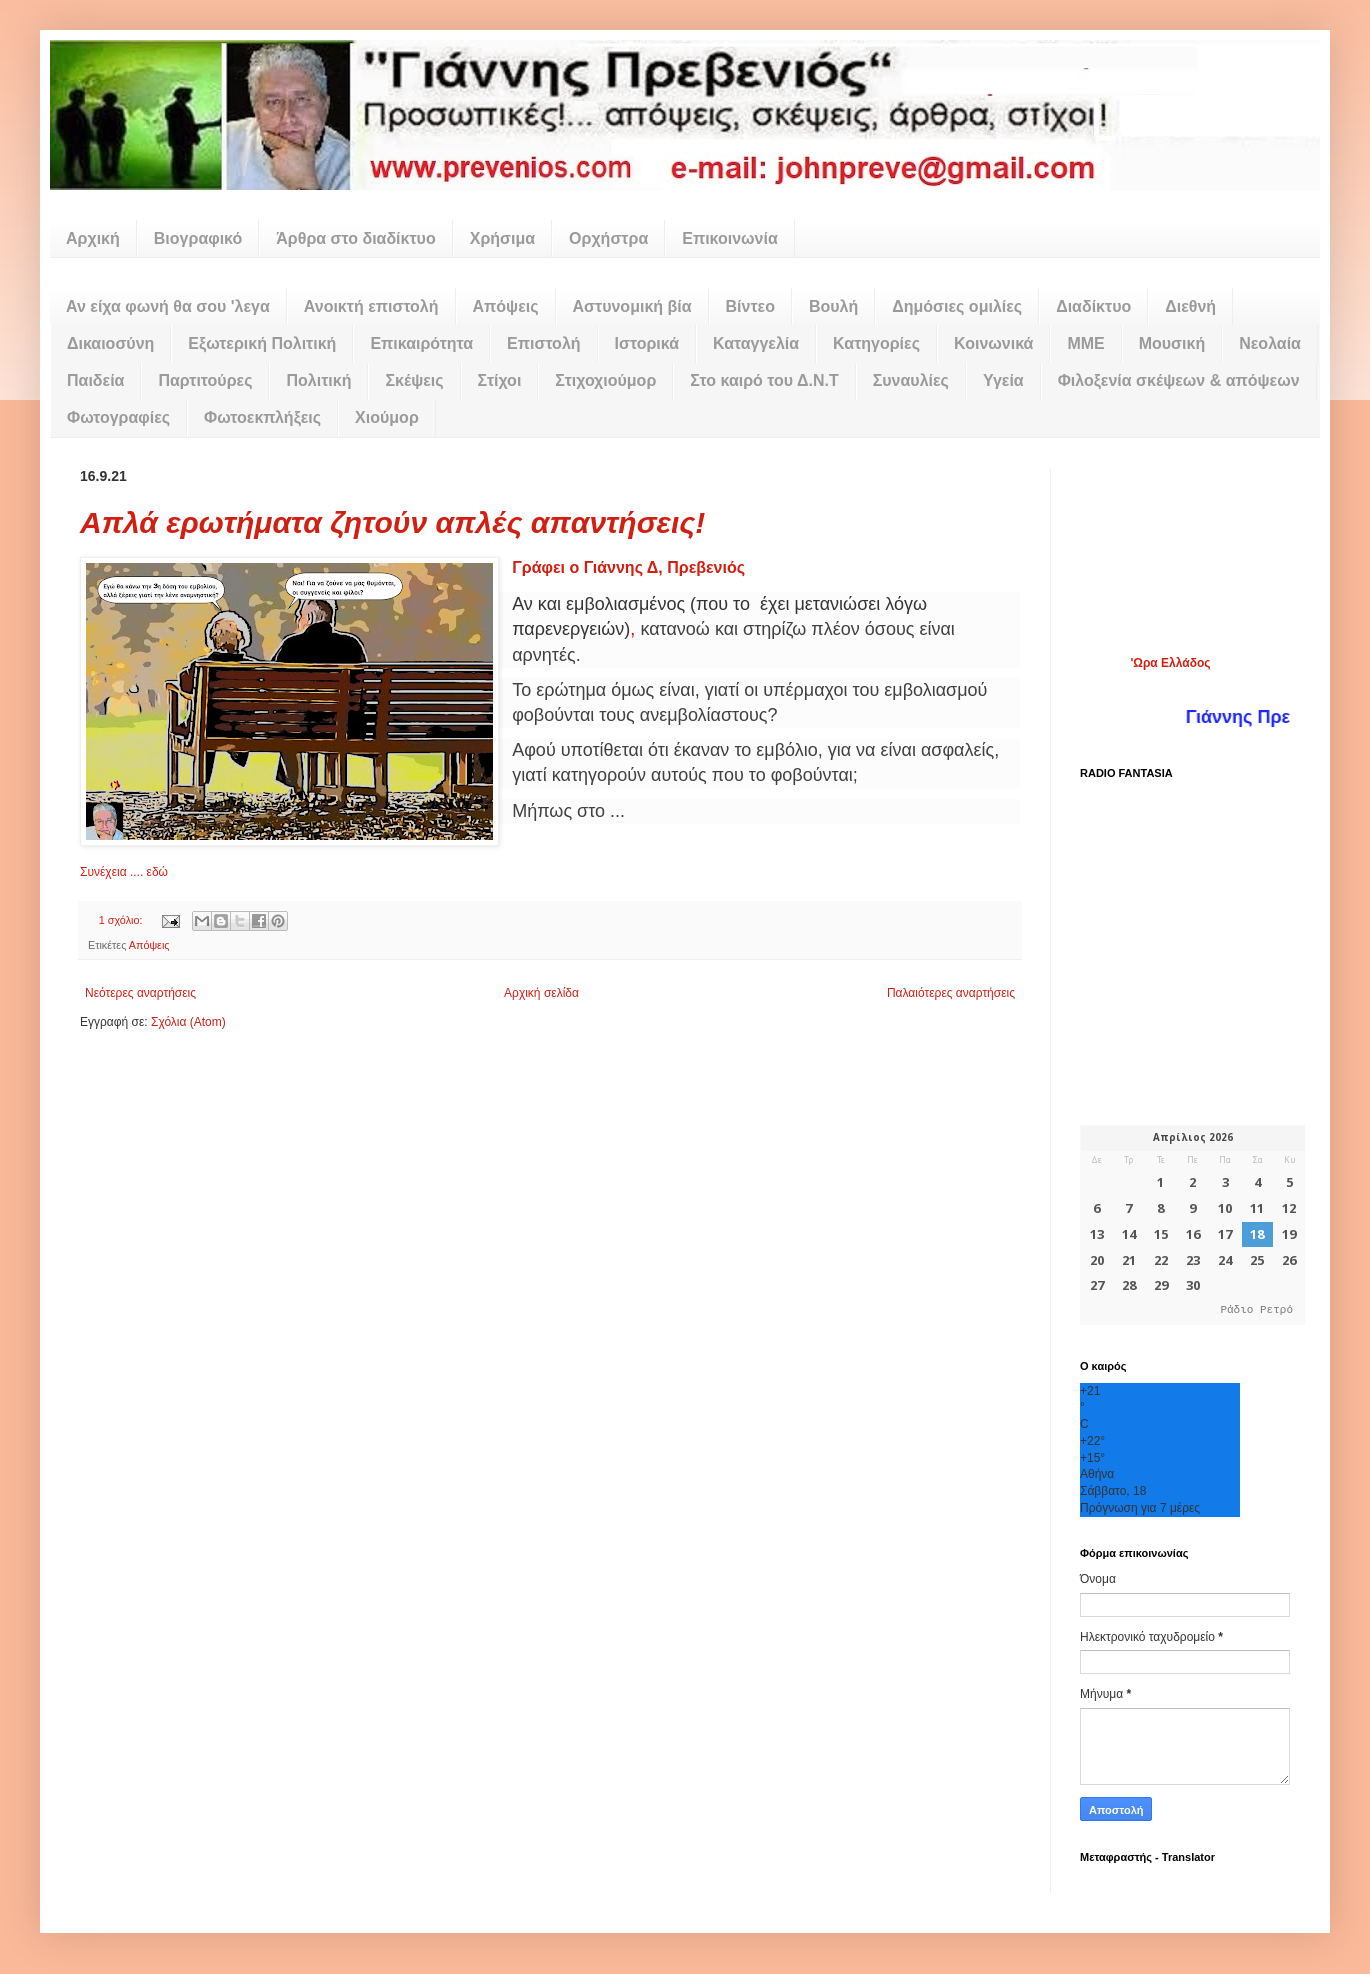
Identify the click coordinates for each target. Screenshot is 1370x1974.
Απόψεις (506, 306)
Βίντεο (750, 306)
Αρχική (93, 238)
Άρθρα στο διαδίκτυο (355, 238)
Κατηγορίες (876, 343)
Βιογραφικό (198, 238)
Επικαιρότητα (421, 343)
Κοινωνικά (993, 343)
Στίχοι (500, 380)
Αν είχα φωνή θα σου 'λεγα (168, 306)
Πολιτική (318, 380)
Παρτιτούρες (205, 380)
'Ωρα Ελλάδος (1170, 663)
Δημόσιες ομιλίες (957, 306)
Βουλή (833, 306)
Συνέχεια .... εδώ (124, 872)
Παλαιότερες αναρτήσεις (951, 993)
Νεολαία (1270, 343)
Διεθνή (1190, 306)
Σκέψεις (414, 380)
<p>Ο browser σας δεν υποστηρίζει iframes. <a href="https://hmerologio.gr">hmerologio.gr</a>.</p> (1192, 1225)
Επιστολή (543, 343)
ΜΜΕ (1085, 343)
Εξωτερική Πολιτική (262, 343)
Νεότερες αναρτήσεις (140, 993)
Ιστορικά (647, 343)
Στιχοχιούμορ (605, 380)
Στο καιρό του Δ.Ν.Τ (764, 380)
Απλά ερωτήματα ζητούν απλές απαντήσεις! (392, 522)
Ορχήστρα (608, 238)
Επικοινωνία (730, 238)
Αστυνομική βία (632, 306)
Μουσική (1172, 343)
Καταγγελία (756, 343)
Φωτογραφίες (118, 417)
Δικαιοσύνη (110, 343)
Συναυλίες (911, 380)
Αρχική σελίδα (541, 993)
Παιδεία (95, 380)
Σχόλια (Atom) (188, 1022)
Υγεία (1003, 380)
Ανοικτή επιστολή (371, 306)
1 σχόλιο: (122, 920)
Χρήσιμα (502, 238)
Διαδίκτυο (1093, 306)
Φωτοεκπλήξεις (262, 417)
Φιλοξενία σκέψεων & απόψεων (1179, 380)
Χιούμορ (387, 417)
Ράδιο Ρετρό (1256, 1310)
